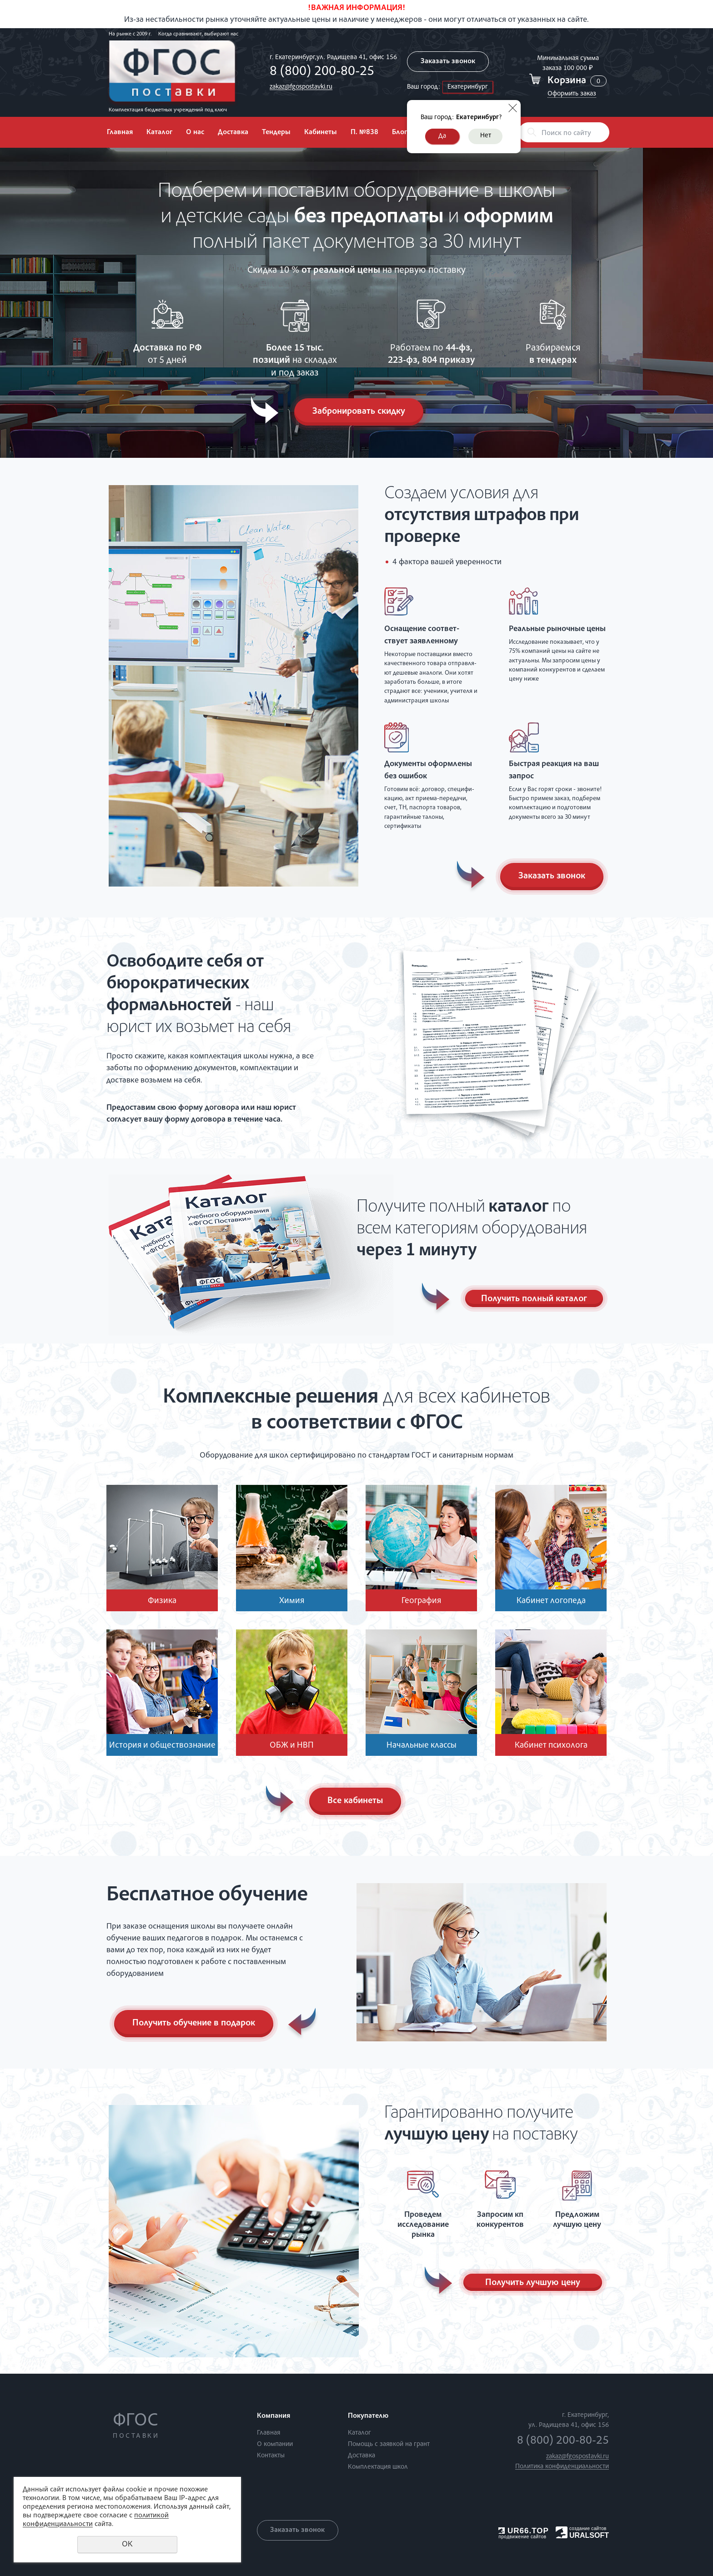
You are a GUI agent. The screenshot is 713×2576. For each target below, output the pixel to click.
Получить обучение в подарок (193, 2023)
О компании (275, 2444)
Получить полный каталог (534, 1299)
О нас (195, 132)
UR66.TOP (523, 2530)
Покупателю (368, 2416)
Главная (120, 132)
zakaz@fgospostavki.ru (301, 87)
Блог (399, 132)
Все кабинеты (355, 1801)
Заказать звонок (448, 61)
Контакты (271, 2455)
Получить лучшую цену (532, 2283)
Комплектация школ (378, 2467)
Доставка (233, 132)
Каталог (159, 132)
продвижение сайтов (522, 2536)
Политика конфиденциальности (562, 2466)
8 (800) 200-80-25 (322, 72)
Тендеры (276, 132)
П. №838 (364, 132)
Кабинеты (320, 132)
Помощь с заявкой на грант (389, 2444)
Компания (273, 2416)
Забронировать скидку (358, 411)
